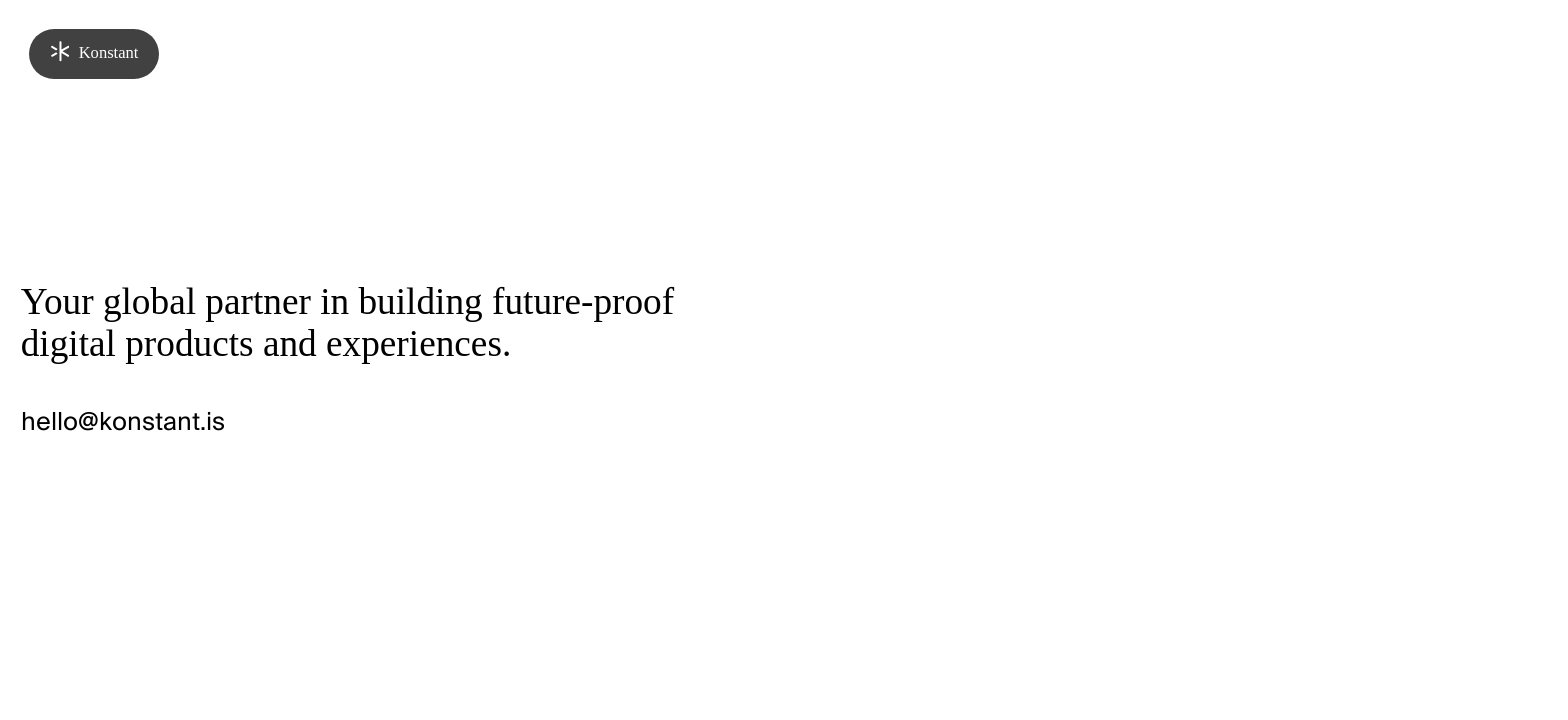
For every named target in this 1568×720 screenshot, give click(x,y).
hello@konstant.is (123, 422)
